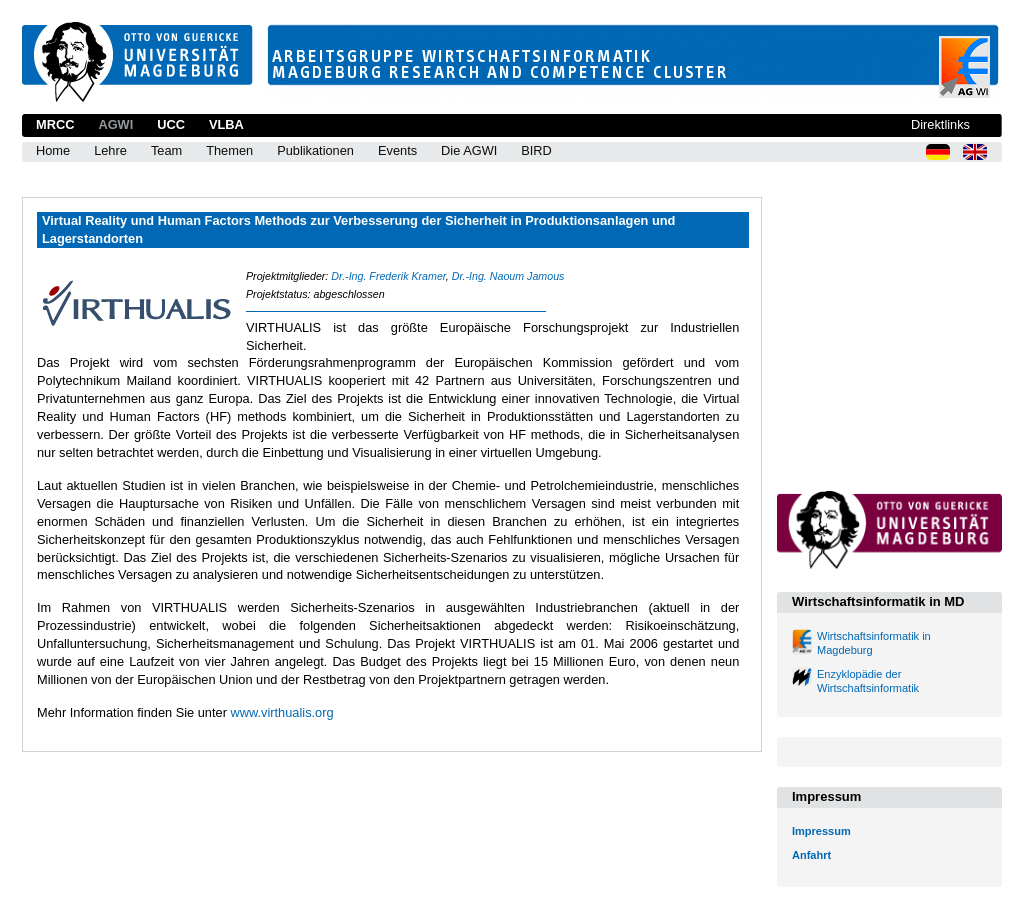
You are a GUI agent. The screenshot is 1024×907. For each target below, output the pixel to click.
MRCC (55, 124)
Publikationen (315, 150)
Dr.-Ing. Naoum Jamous (508, 276)
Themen (229, 150)
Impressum (821, 831)
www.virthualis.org (281, 712)
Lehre (110, 150)
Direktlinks (940, 124)
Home (53, 150)
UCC (171, 124)
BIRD (536, 150)
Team (166, 150)
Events (397, 150)
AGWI (115, 124)
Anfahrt (811, 855)
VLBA (226, 124)
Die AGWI (469, 150)
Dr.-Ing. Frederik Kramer (388, 276)
